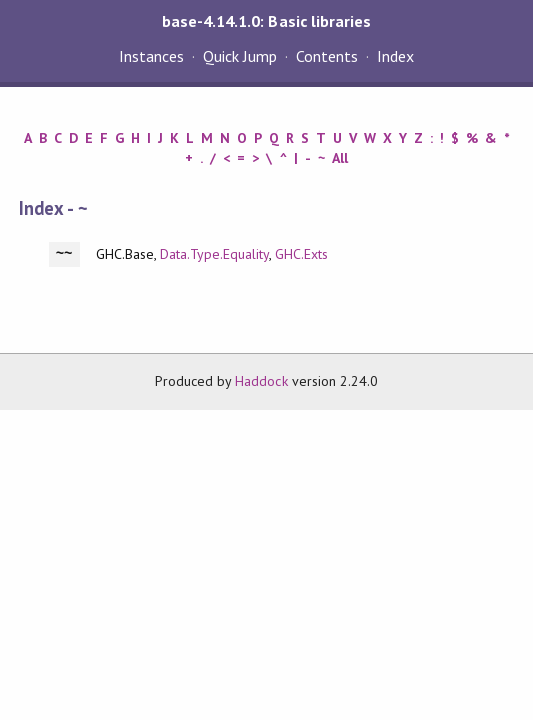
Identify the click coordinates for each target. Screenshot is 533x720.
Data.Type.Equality (214, 254)
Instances (151, 56)
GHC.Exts (301, 254)
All (340, 158)
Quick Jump (240, 56)
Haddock (261, 381)
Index (395, 56)
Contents (327, 56)
